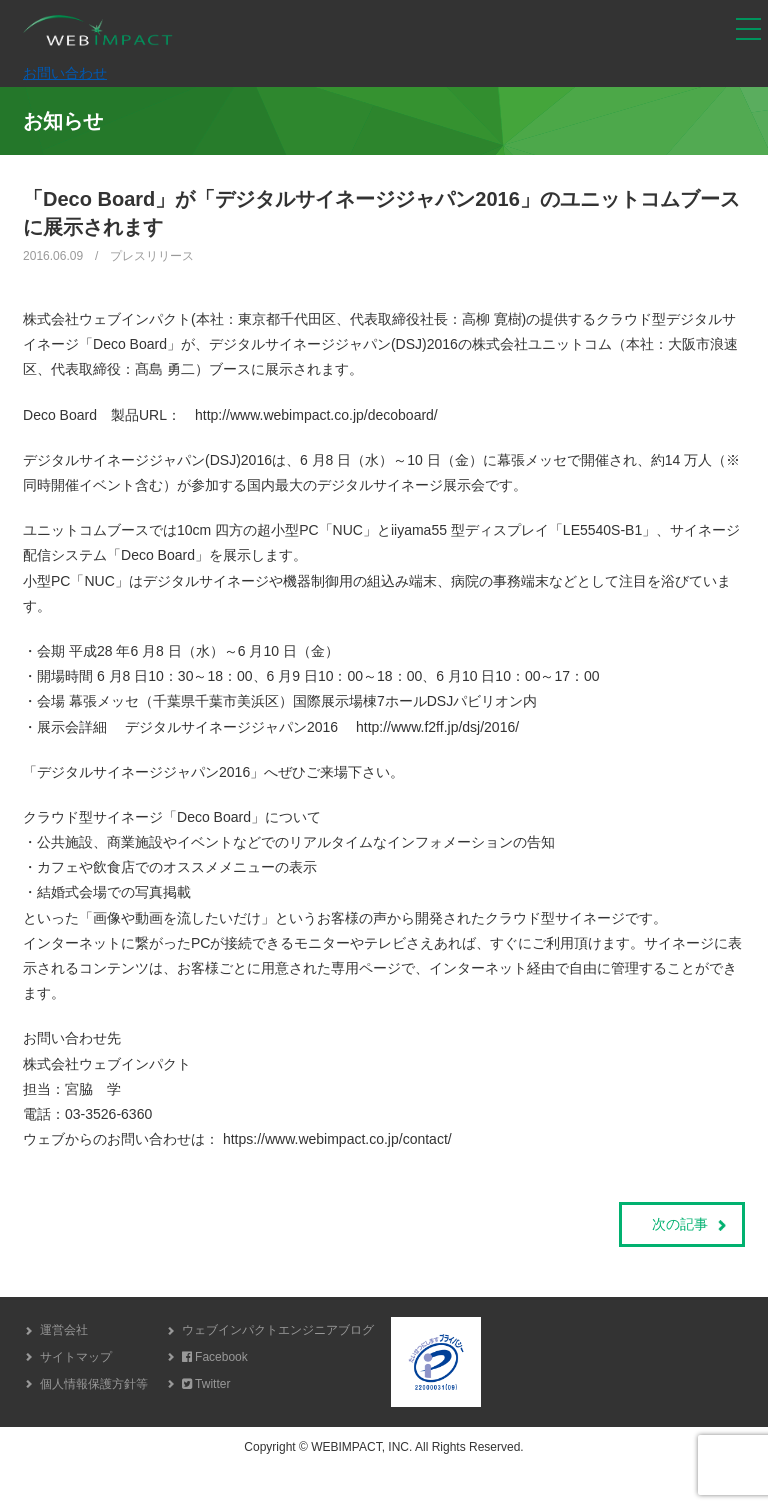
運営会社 (64, 1330)
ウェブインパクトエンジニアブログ (278, 1330)
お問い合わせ (65, 73)
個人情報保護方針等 (94, 1384)
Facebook (215, 1357)
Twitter (206, 1384)
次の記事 (680, 1224)
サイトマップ (76, 1357)
